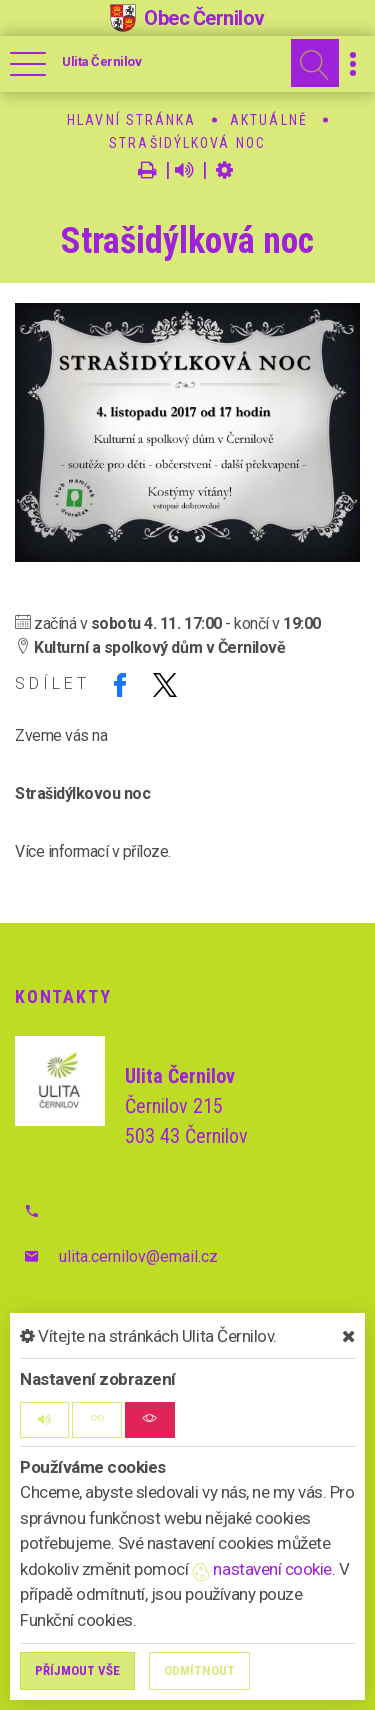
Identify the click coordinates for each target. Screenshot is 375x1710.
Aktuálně (269, 120)
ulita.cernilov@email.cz (138, 1256)
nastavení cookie (262, 1569)
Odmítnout (199, 1670)
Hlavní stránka (131, 120)
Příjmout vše (77, 1670)
